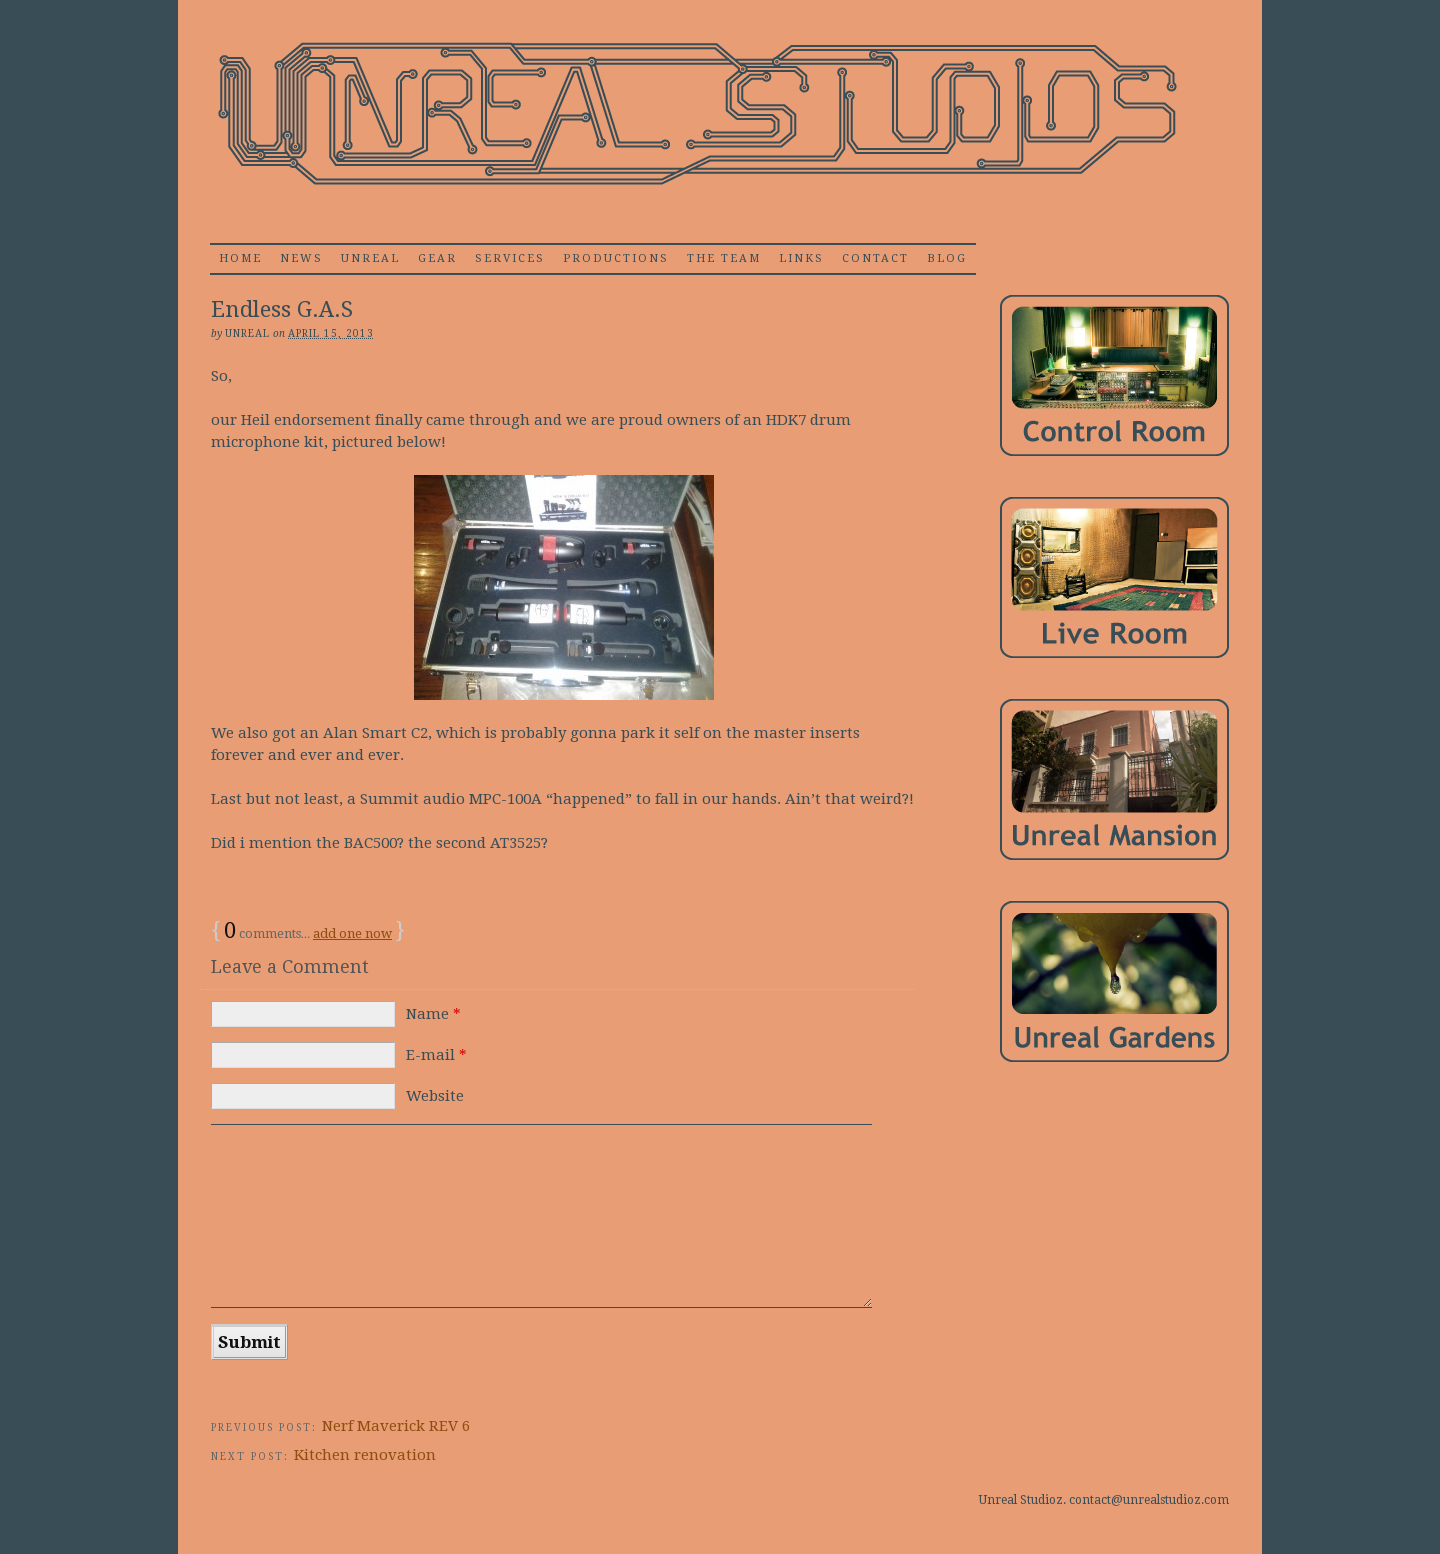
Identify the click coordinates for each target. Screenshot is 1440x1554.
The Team (724, 258)
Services (510, 258)
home (240, 258)
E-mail (436, 1055)
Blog (947, 258)
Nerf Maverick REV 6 (396, 1426)
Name (433, 1014)
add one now (352, 933)
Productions (616, 258)
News (301, 258)
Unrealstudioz (695, 114)
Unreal (370, 258)
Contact (875, 258)
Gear (437, 258)
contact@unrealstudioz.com (1149, 1500)
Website (435, 1096)
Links (801, 258)
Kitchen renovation (365, 1455)
